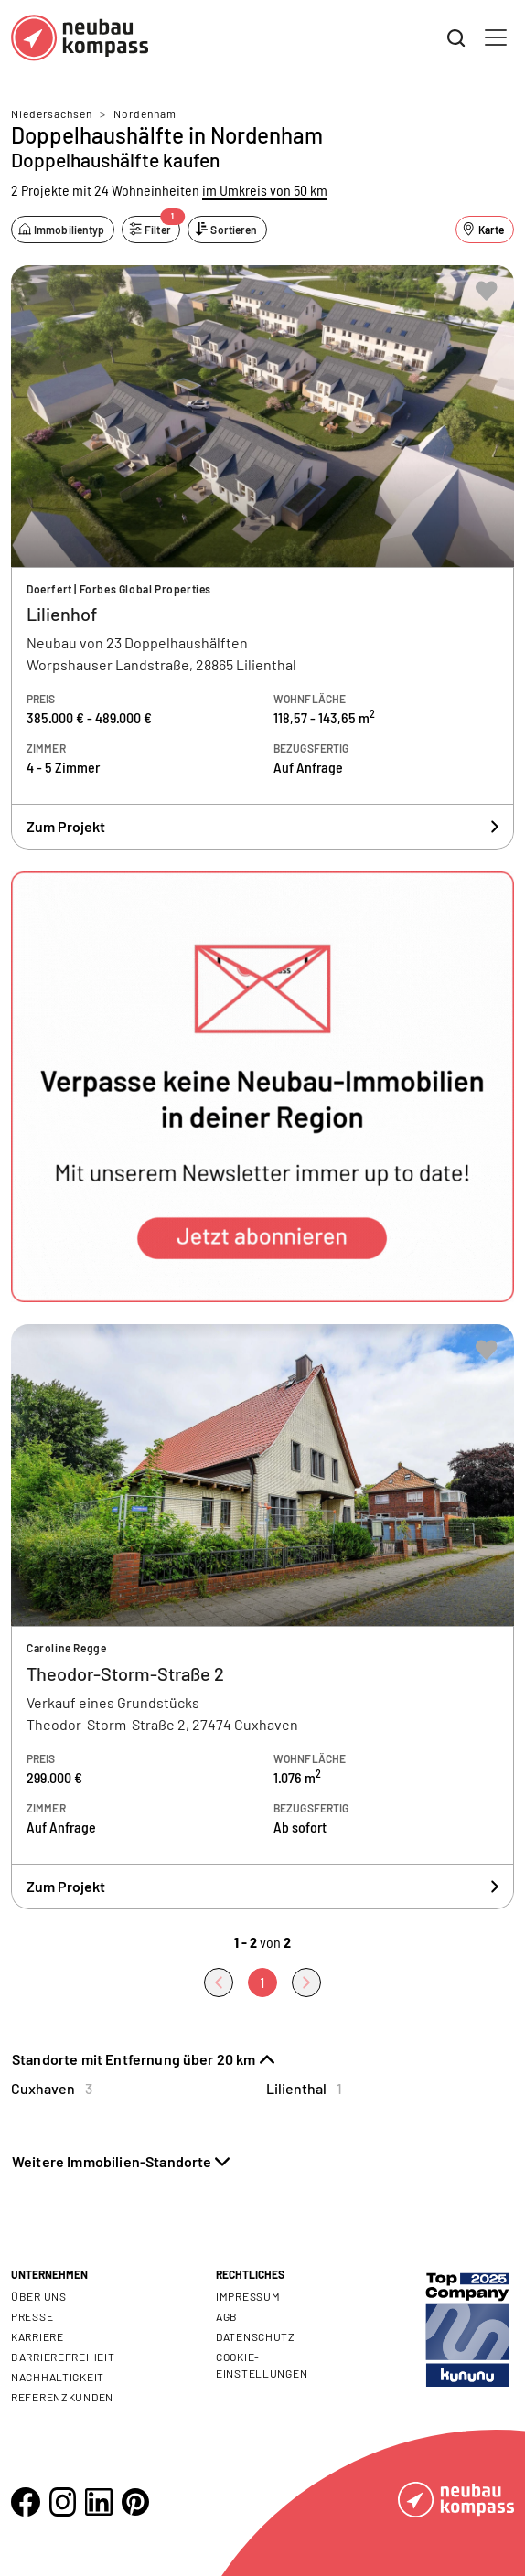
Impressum (248, 2296)
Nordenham (145, 113)
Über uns (39, 2296)
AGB (227, 2316)
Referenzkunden (62, 2396)
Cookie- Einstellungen (261, 2364)
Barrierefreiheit (63, 2356)
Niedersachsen (51, 113)
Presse (32, 2316)
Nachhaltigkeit (57, 2376)
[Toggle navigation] (495, 37)
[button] (262, 1086)
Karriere (37, 2336)
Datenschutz (255, 2336)
